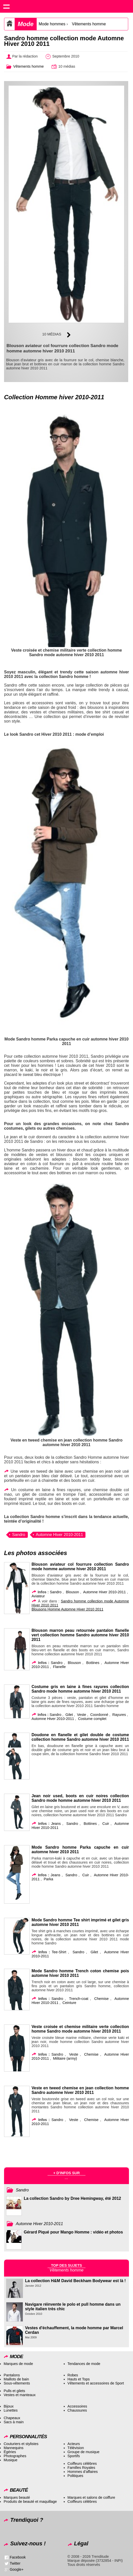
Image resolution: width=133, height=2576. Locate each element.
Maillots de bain (16, 2379)
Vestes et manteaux (19, 2395)
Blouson (72, 1592)
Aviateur (38, 1596)
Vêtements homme (89, 24)
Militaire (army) (65, 2058)
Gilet (69, 1715)
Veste (81, 1715)
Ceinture (69, 2003)
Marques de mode (18, 2364)
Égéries (10, 2452)
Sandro (18, 1534)
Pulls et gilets (14, 2391)
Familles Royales (81, 2468)
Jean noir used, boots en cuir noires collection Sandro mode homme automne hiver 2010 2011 (80, 1798)
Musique (10, 2460)
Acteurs (74, 2444)
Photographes (15, 2456)
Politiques (75, 2476)
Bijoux (8, 2406)
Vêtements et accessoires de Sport (96, 2383)
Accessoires (77, 2406)
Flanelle (59, 1667)
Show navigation (6, 6)
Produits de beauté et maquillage (30, 2501)
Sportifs (74, 2456)
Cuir (105, 1824)
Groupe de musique (83, 2452)
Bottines (92, 1663)
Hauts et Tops (79, 2379)
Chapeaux (12, 2418)
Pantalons (12, 2375)
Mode (26, 24)
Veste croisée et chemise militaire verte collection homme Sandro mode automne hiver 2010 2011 (80, 2028)
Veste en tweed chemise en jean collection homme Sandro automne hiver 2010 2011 (80, 2090)
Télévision (76, 2448)
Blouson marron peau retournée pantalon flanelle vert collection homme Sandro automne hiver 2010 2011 (80, 1635)
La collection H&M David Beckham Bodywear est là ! (75, 2281)
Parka (48, 1879)
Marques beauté (17, 2497)
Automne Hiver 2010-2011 (59, 1534)
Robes (73, 2375)
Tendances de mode (84, 2364)
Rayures (119, 1715)
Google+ (17, 2569)
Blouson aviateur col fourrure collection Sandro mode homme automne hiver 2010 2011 (80, 1566)
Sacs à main (14, 2422)
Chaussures (77, 2410)
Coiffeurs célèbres (82, 2463)
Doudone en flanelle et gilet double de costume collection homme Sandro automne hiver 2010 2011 (80, 1737)
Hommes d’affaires (83, 2472)
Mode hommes (52, 24)
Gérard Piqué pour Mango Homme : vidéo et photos (73, 2232)
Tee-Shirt (59, 1952)
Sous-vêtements (17, 2383)
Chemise (101, 1999)
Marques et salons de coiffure (91, 2497)
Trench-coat (78, 1999)
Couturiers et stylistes (21, 2444)
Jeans (56, 1824)
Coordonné (99, 1715)
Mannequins (13, 2448)
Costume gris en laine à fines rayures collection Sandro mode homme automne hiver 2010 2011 (80, 1688)
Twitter (15, 2563)
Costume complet (92, 1719)
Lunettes (10, 2410)
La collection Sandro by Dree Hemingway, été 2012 (72, 2198)
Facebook (18, 2557)
